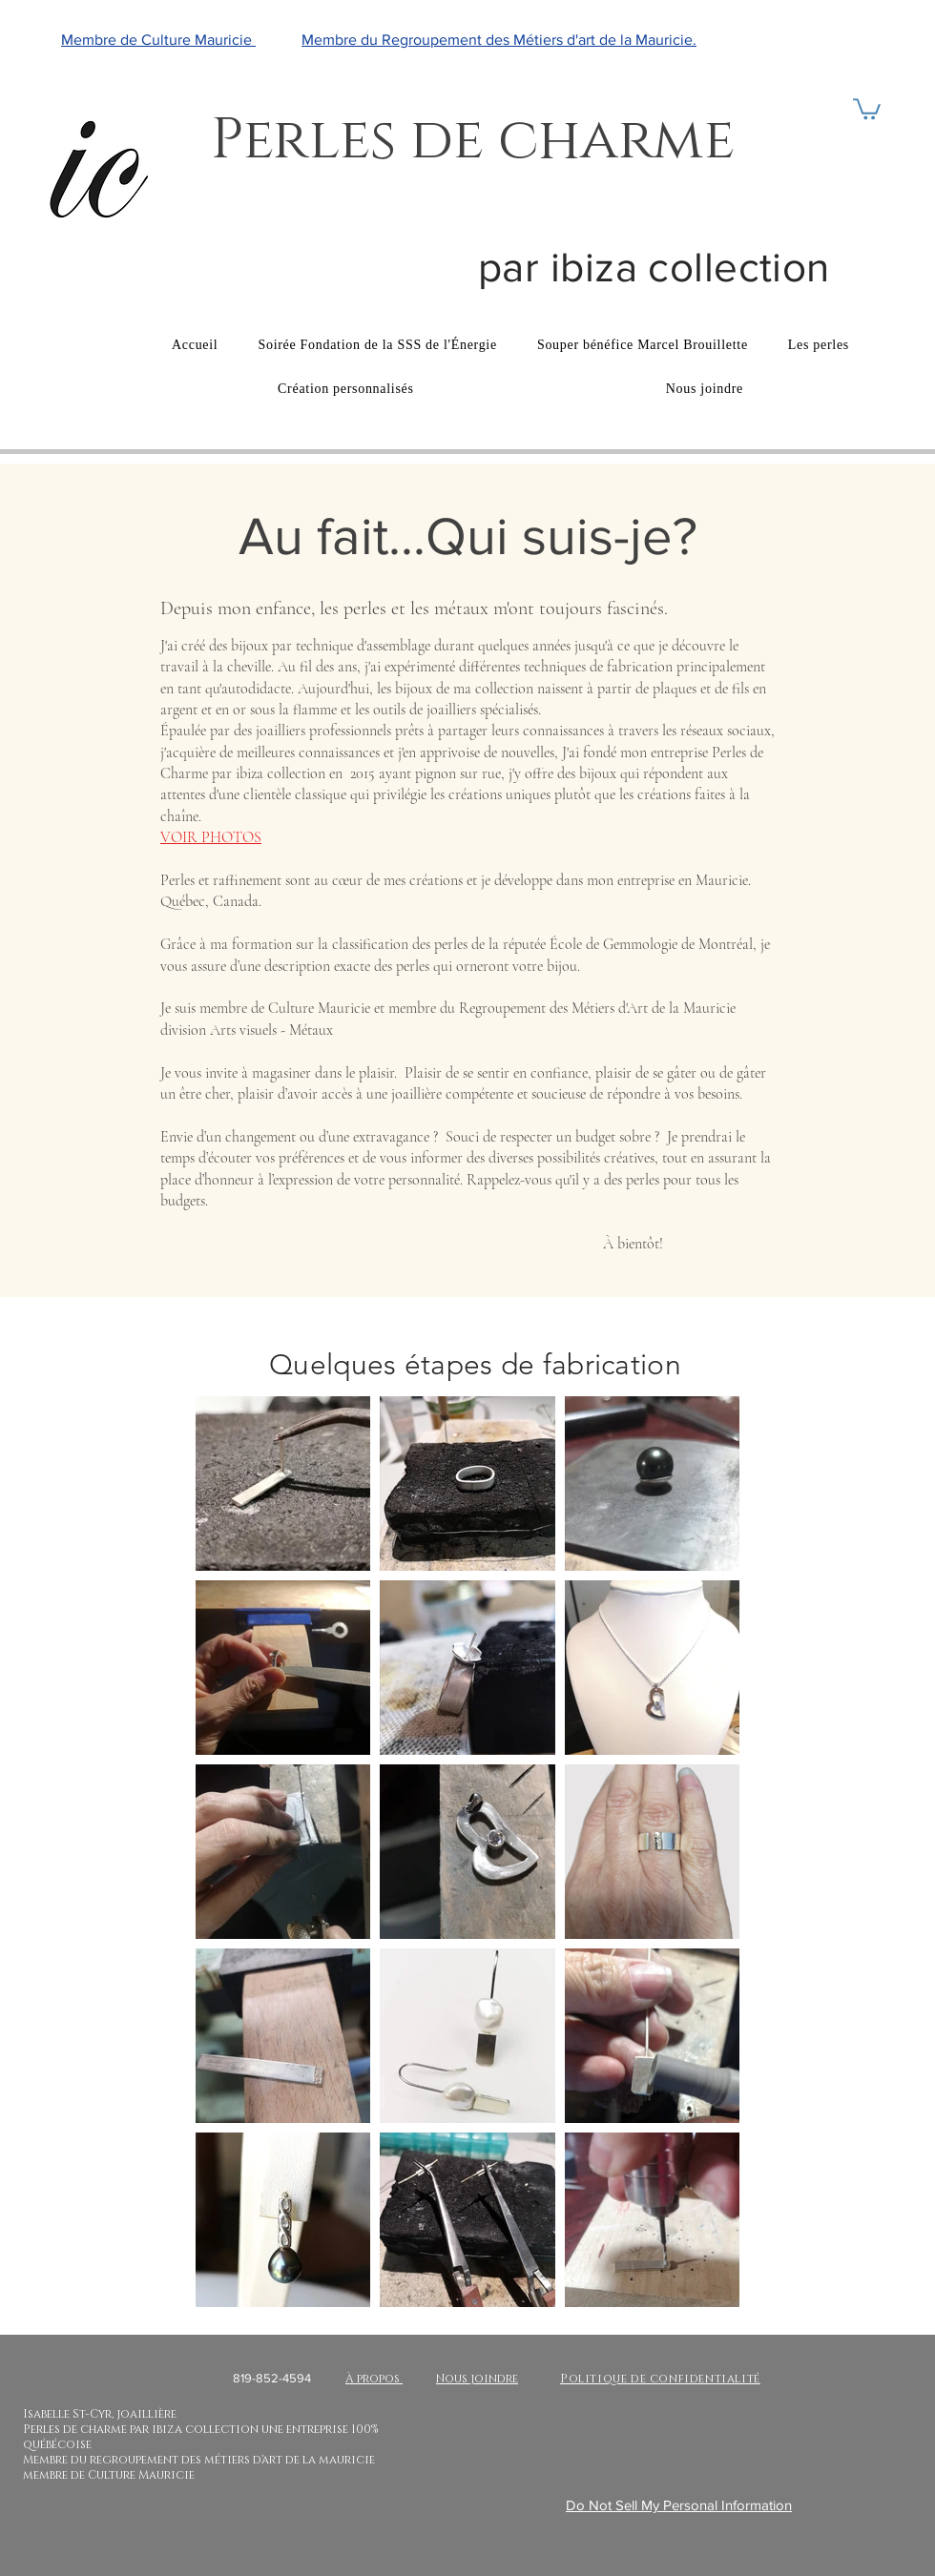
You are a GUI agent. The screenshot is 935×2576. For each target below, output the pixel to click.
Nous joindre (477, 2378)
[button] (867, 107)
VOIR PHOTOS (210, 837)
